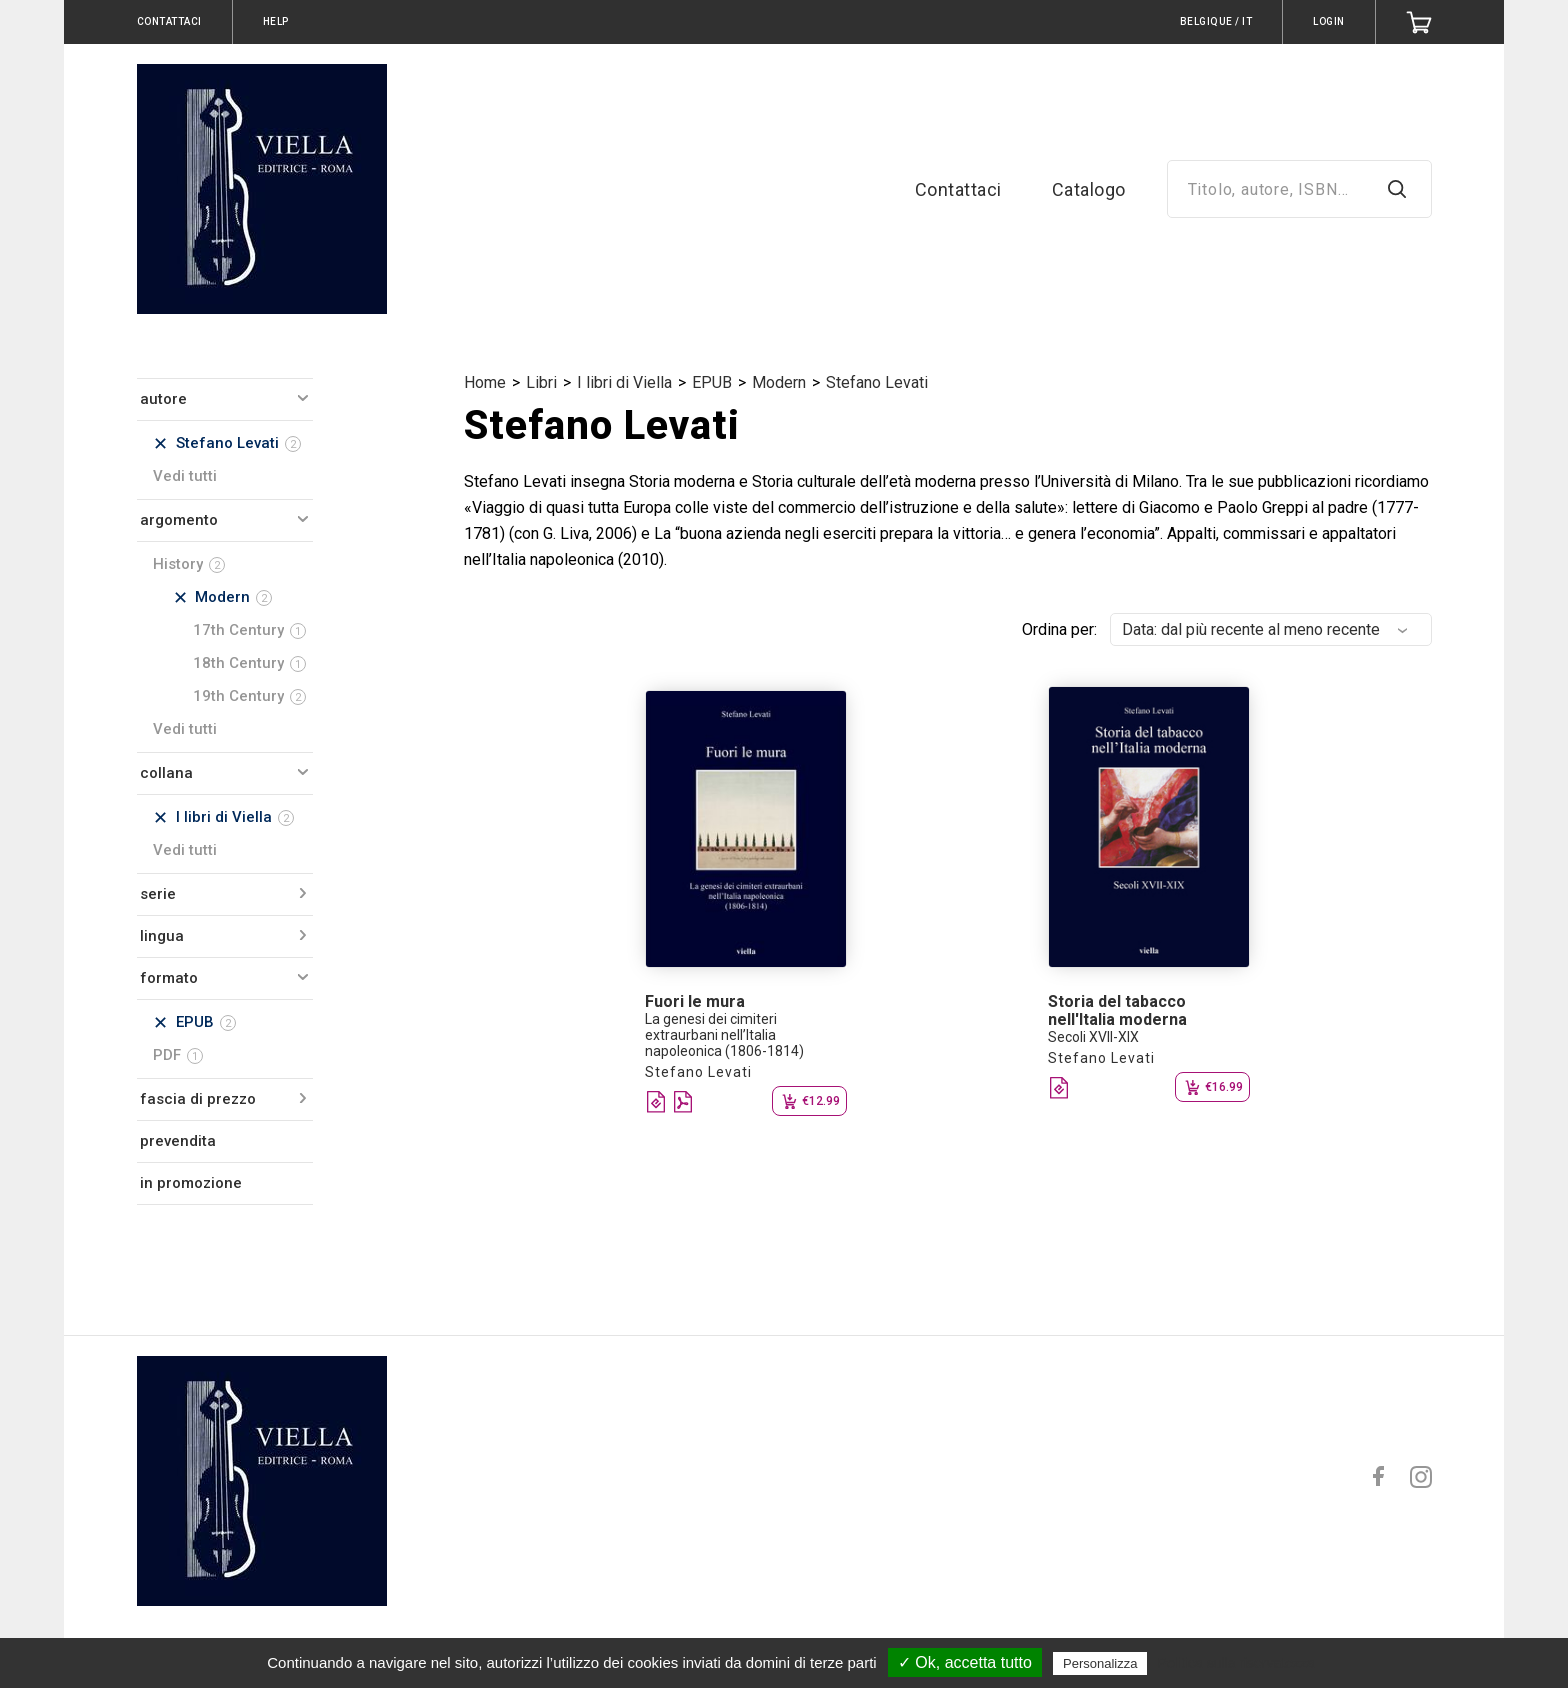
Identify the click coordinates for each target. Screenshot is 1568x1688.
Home (485, 382)
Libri (541, 382)
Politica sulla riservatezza (1236, 1663)
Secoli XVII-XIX (1093, 1037)
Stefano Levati (877, 382)
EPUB (712, 382)
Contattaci (958, 189)
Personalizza (1100, 1663)
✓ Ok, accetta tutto (965, 1662)
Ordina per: (1059, 629)
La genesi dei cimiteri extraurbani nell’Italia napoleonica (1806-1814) (724, 1035)
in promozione (191, 1183)
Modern (779, 382)
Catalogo (1089, 189)
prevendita (178, 1141)
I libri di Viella (624, 382)
